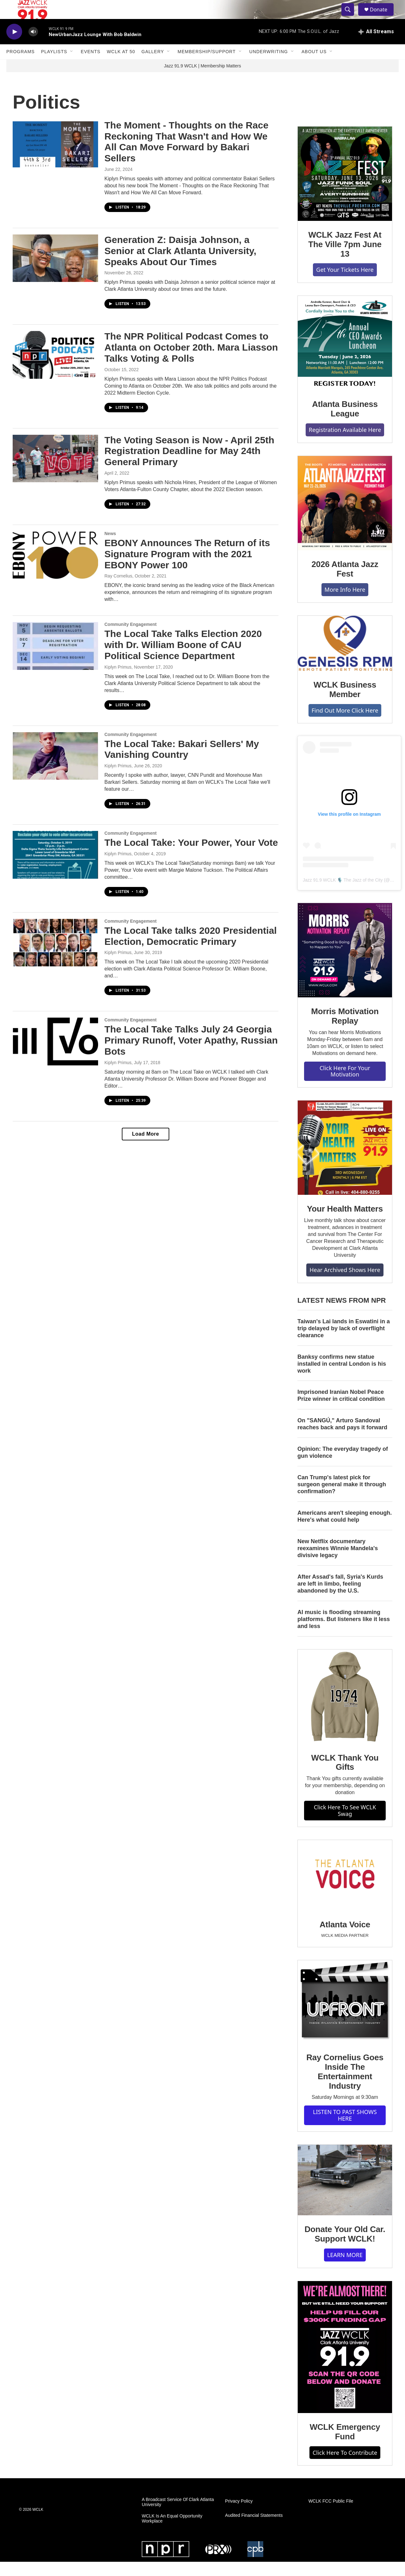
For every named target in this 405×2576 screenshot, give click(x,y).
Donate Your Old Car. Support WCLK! (344, 2248)
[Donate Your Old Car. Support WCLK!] (345, 2194)
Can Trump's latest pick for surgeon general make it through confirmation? (341, 1498)
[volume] (33, 46)
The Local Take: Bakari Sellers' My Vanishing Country (181, 763)
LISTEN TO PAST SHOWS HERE (345, 2129)
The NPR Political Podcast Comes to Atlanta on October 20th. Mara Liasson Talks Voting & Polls (191, 361)
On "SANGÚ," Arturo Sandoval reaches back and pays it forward (342, 1438)
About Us (314, 65)
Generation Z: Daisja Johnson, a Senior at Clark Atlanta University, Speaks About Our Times (180, 265)
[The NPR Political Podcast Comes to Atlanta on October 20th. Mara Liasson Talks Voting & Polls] (55, 369)
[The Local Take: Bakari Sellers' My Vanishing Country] (55, 770)
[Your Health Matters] (345, 1162)
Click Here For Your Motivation (345, 1085)
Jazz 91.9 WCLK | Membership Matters (202, 80)
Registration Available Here (345, 444)
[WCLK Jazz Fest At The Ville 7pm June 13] (345, 188)
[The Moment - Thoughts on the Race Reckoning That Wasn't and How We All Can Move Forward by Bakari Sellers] (55, 158)
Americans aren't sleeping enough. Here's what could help (344, 1530)
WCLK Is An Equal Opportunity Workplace (172, 2533)
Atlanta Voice (345, 1938)
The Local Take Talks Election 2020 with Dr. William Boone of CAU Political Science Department (183, 659)
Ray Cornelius (118, 590)
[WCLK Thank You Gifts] (345, 1711)
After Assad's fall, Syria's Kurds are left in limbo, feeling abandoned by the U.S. (340, 1598)
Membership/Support (206, 65)
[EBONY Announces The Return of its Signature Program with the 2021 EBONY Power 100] (55, 569)
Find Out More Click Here (345, 724)
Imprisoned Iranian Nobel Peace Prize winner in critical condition (341, 1409)
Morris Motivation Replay (344, 1030)
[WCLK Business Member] (345, 657)
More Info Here (345, 604)
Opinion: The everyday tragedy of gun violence (342, 1466)
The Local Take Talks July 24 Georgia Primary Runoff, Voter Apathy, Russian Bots (191, 1054)
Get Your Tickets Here (344, 284)
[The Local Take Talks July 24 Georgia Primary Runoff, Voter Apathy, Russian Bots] (55, 1055)
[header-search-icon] (350, 16)
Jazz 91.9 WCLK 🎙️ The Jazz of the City (343, 894)
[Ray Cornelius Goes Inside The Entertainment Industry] (345, 2016)
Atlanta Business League (345, 423)
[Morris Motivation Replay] (345, 964)
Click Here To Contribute (345, 2467)
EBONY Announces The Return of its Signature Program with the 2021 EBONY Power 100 (187, 568)
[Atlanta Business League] (345, 357)
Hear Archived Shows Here (344, 1284)
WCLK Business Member (345, 703)
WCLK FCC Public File (330, 2515)
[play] (14, 46)
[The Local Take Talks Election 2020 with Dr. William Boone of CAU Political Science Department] (55, 660)
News (110, 547)
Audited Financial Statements (254, 2529)
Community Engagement (130, 638)
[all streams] (376, 46)
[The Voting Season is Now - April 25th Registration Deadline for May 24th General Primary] (55, 472)
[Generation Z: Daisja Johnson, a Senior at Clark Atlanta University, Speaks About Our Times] (55, 272)
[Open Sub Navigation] (71, 65)
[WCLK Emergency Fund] (345, 2361)
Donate (382, 16)
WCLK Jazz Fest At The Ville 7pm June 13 (344, 258)
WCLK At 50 (121, 65)
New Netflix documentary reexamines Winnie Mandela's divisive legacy (337, 1562)
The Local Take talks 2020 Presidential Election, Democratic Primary (190, 950)
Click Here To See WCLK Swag (345, 1825)
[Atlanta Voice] (345, 1889)
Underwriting (268, 65)
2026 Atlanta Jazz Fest (345, 583)
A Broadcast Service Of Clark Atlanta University (178, 2516)
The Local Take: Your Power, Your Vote (191, 856)
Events (90, 65)
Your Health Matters (345, 1223)
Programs (20, 65)
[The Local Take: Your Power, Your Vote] (55, 869)
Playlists (54, 65)
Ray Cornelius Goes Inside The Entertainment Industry (344, 2086)
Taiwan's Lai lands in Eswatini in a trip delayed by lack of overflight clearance (343, 1342)
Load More (145, 1148)
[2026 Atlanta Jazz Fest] (345, 517)
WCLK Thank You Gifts (345, 1776)
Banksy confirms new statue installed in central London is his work (341, 1378)
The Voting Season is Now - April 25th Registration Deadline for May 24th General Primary (189, 465)
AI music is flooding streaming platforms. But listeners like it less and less (343, 1633)
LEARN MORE (345, 2269)
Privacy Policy (238, 2515)
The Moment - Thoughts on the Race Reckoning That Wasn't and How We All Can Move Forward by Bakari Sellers (186, 156)
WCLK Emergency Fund (345, 2445)
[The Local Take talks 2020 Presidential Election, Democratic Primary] (55, 957)
